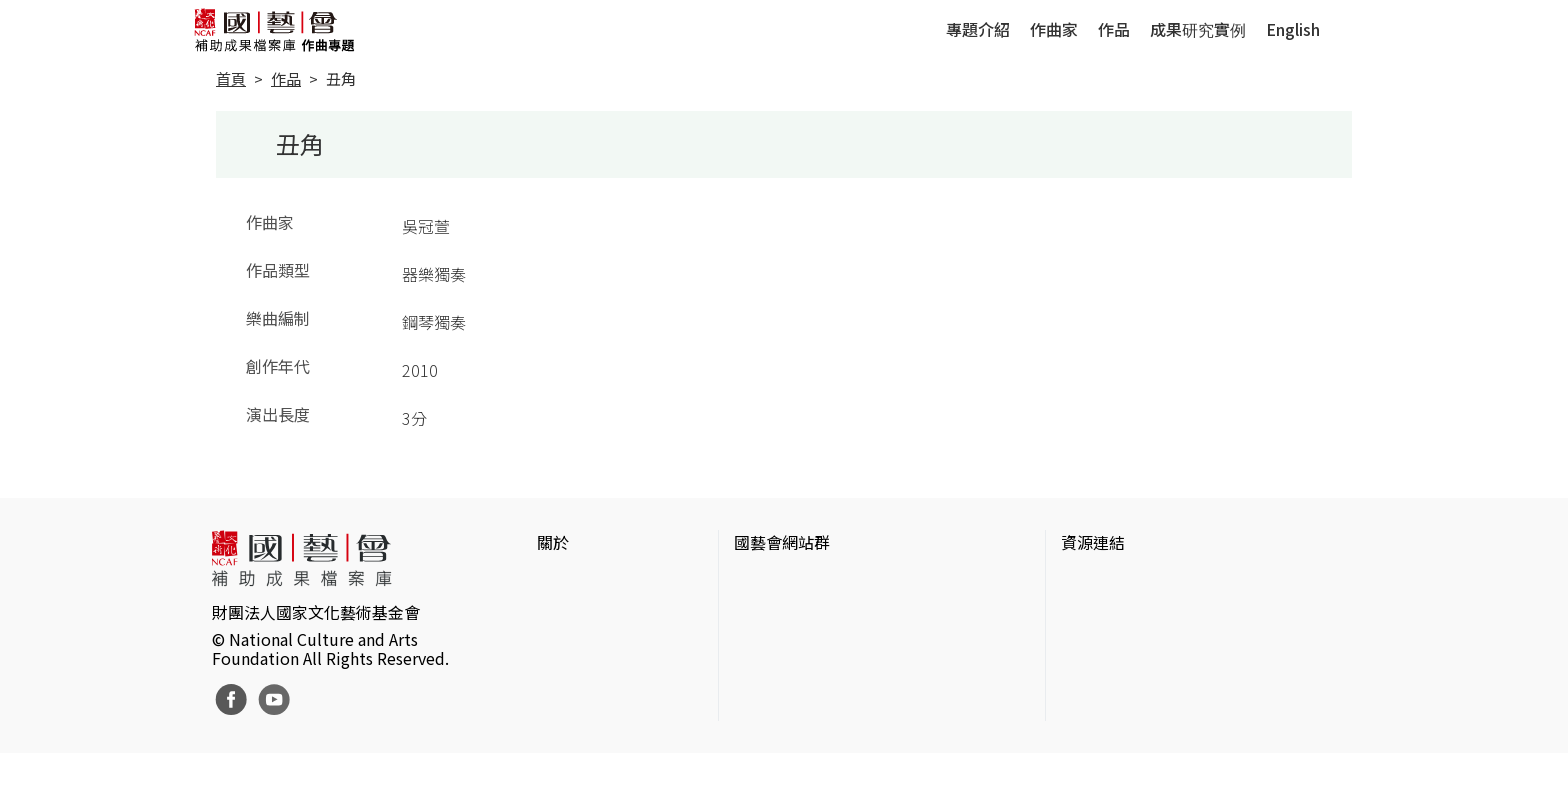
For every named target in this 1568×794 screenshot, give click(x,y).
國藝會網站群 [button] (782, 542)
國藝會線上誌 (782, 614)
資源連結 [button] (1093, 542)
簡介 (553, 582)
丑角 (341, 78)
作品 (1114, 29)
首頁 (231, 78)
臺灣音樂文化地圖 (1125, 678)
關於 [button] (553, 542)
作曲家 (1054, 29)
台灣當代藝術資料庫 (1133, 582)
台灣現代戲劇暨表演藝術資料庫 (1173, 710)
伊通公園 (1093, 614)
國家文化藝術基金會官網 (822, 582)
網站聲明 (569, 614)
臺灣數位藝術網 (1117, 646)
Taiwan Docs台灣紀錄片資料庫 (1169, 742)
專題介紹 (978, 29)
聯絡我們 (569, 646)
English (1293, 29)
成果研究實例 (1198, 29)
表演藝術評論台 (790, 646)
